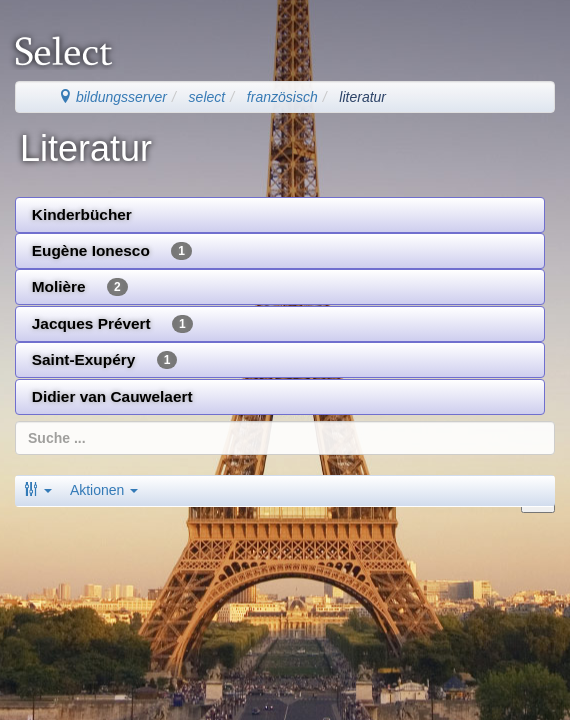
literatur (362, 97)
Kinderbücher (82, 214)
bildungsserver (112, 97)
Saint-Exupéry (105, 360)
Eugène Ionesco (112, 251)
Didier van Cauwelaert (112, 396)
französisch (282, 97)
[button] (38, 490)
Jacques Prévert (112, 324)
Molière (80, 287)
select (207, 97)
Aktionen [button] (104, 490)
